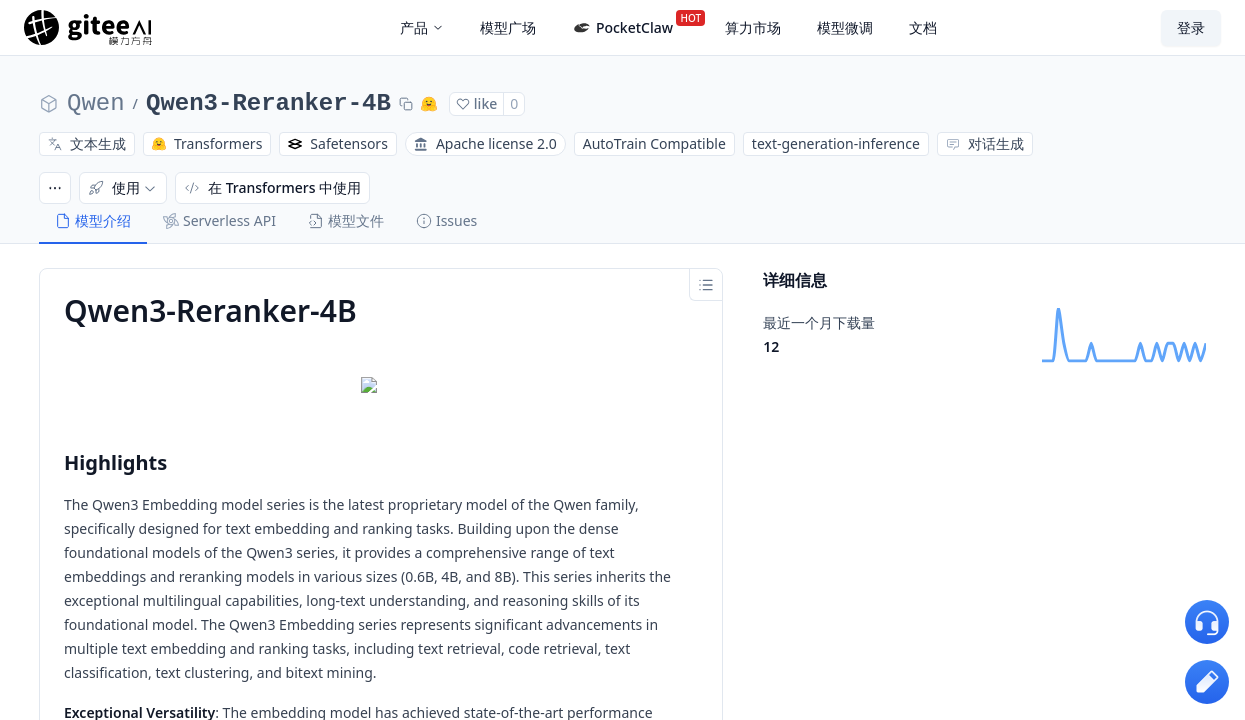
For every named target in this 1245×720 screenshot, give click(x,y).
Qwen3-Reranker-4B (268, 103)
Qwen (96, 103)
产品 (422, 27)
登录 (1191, 27)
